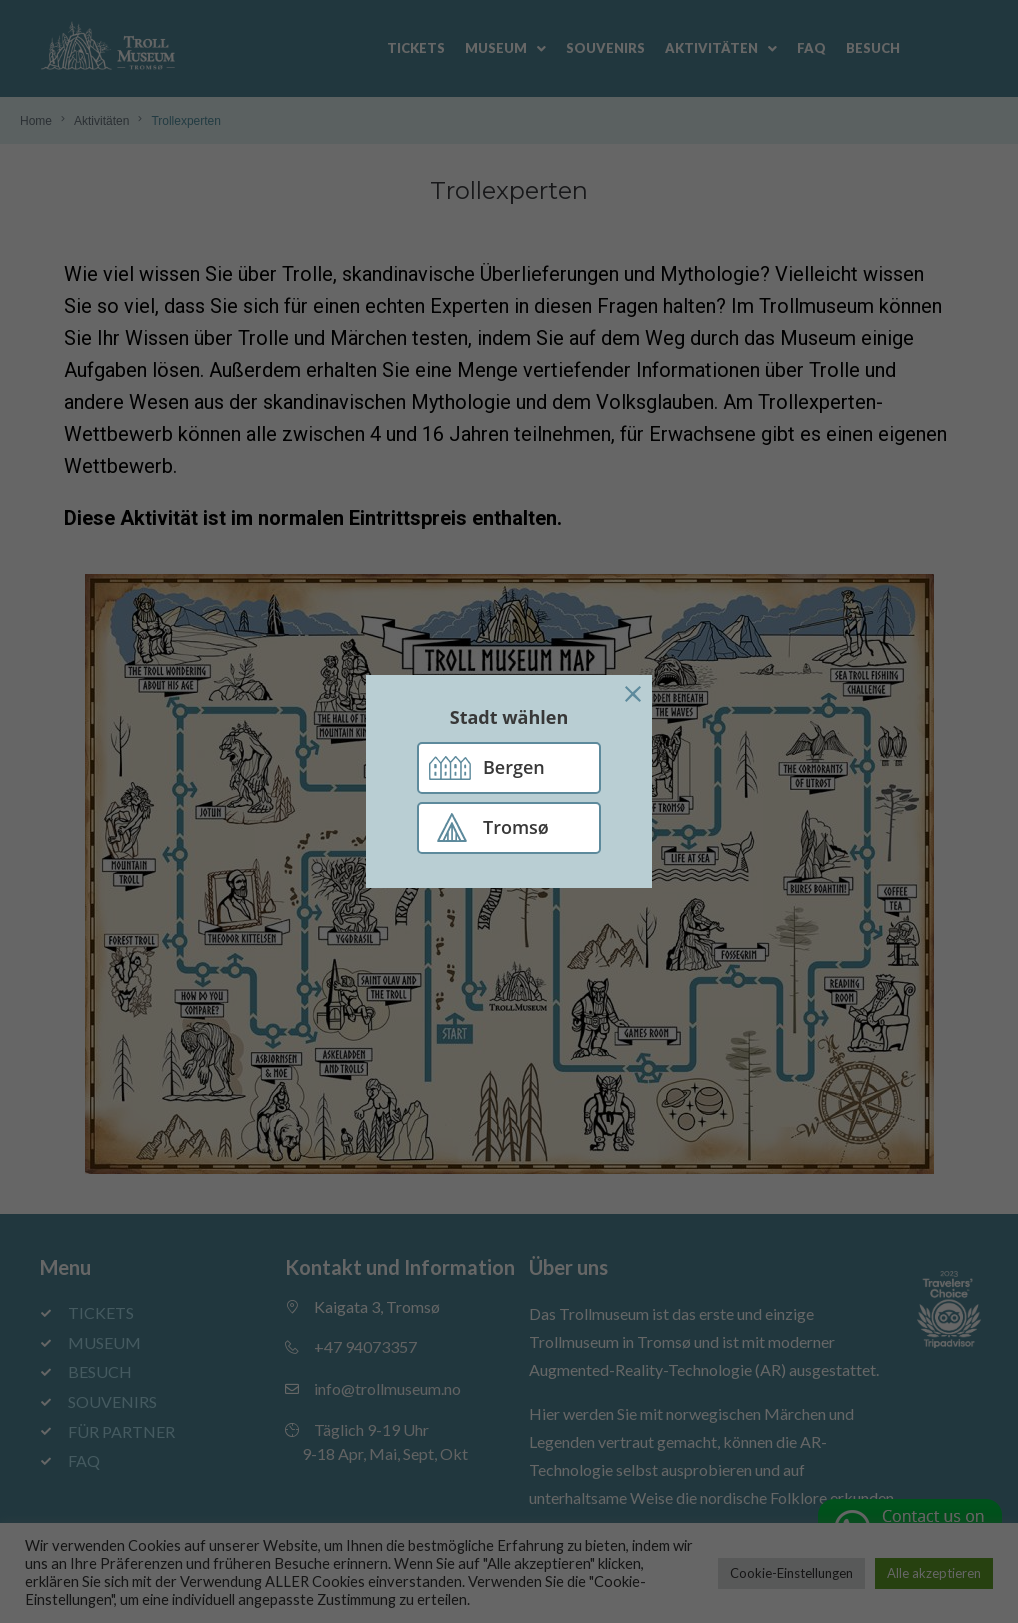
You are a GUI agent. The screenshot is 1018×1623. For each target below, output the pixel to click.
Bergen (514, 767)
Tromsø (516, 827)
